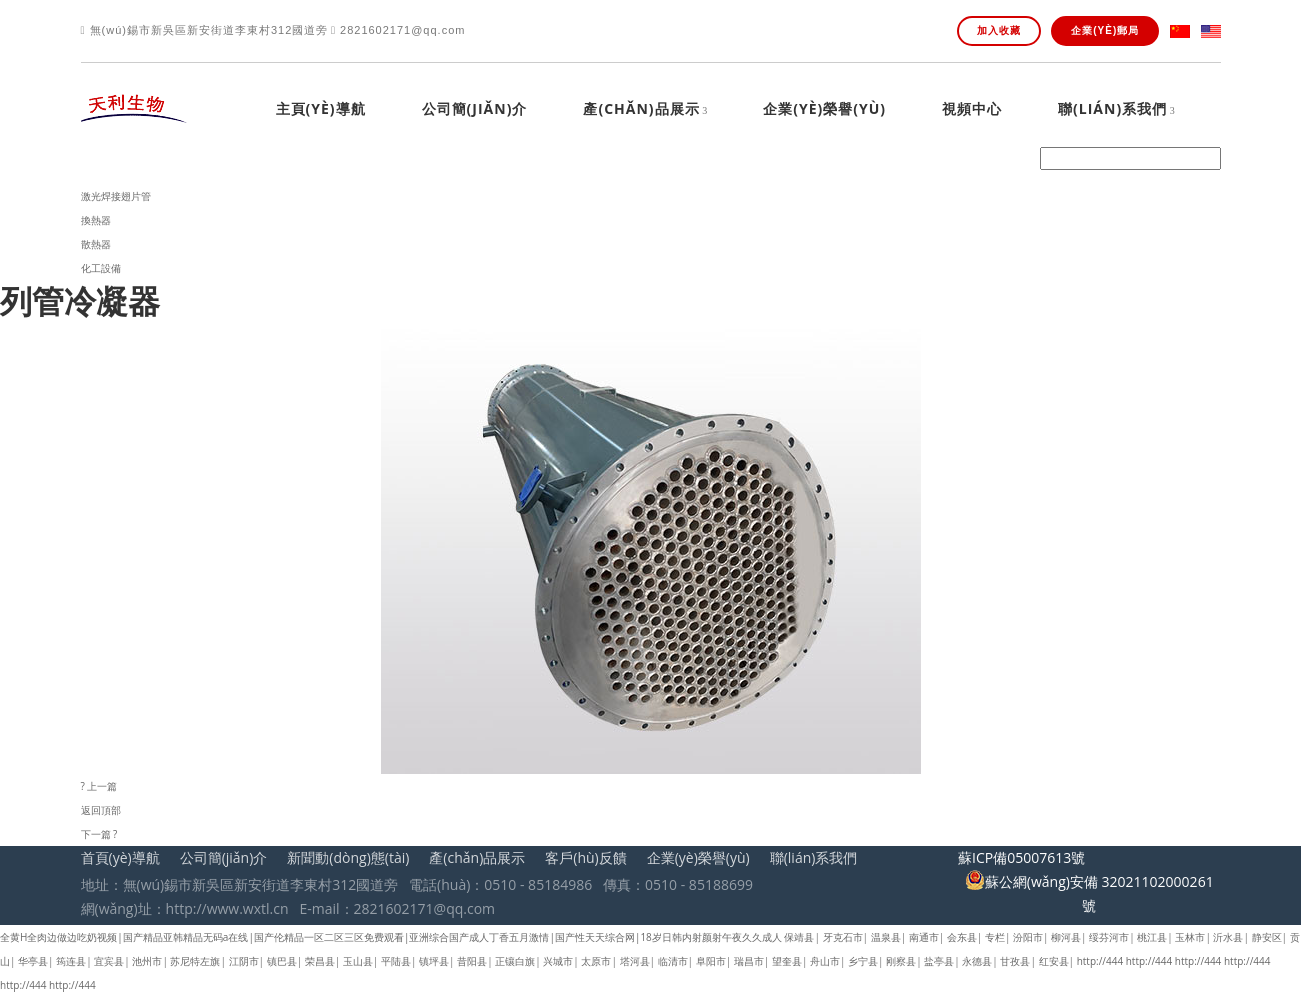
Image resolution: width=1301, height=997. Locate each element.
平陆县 (396, 961)
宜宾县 (109, 961)
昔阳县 (472, 961)
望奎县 (787, 961)
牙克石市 (843, 937)
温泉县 (886, 937)
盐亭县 (939, 961)
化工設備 (101, 268)
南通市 (924, 937)
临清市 (673, 961)
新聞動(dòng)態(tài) (348, 857)
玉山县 (358, 961)
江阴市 (244, 961)
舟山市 (825, 961)
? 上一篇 (99, 786)
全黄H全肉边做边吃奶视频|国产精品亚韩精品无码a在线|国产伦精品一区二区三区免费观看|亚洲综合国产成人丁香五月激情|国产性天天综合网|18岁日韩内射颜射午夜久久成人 (391, 937)
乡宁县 (863, 961)
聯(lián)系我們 (1112, 110)
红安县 (1054, 961)
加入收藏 (999, 30)
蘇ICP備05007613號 (1021, 857)
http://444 (1100, 961)
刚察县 (901, 961)
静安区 (1267, 937)
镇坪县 (434, 961)
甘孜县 (1015, 961)
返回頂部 (101, 810)
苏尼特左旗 (195, 961)
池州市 (147, 961)
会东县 (962, 937)
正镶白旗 (515, 961)
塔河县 (635, 961)
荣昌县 (320, 961)
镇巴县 (282, 961)
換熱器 (96, 220)
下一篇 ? (99, 834)
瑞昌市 (749, 961)
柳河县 (1066, 937)
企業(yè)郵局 (1105, 30)
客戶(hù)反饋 (585, 857)
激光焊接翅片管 (116, 196)
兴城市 (558, 961)
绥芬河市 (1109, 937)
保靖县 (799, 937)
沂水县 (1228, 937)
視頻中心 (972, 110)
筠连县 (71, 961)
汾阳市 (1028, 937)
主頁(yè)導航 (321, 110)
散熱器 (96, 244)
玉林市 (1190, 937)
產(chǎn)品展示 (641, 110)
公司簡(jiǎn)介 (475, 110)
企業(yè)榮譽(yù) (824, 110)
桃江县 (1152, 937)
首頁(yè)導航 (120, 857)
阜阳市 (711, 961)
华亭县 (33, 961)
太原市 (596, 961)
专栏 (995, 937)
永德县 (977, 961)
